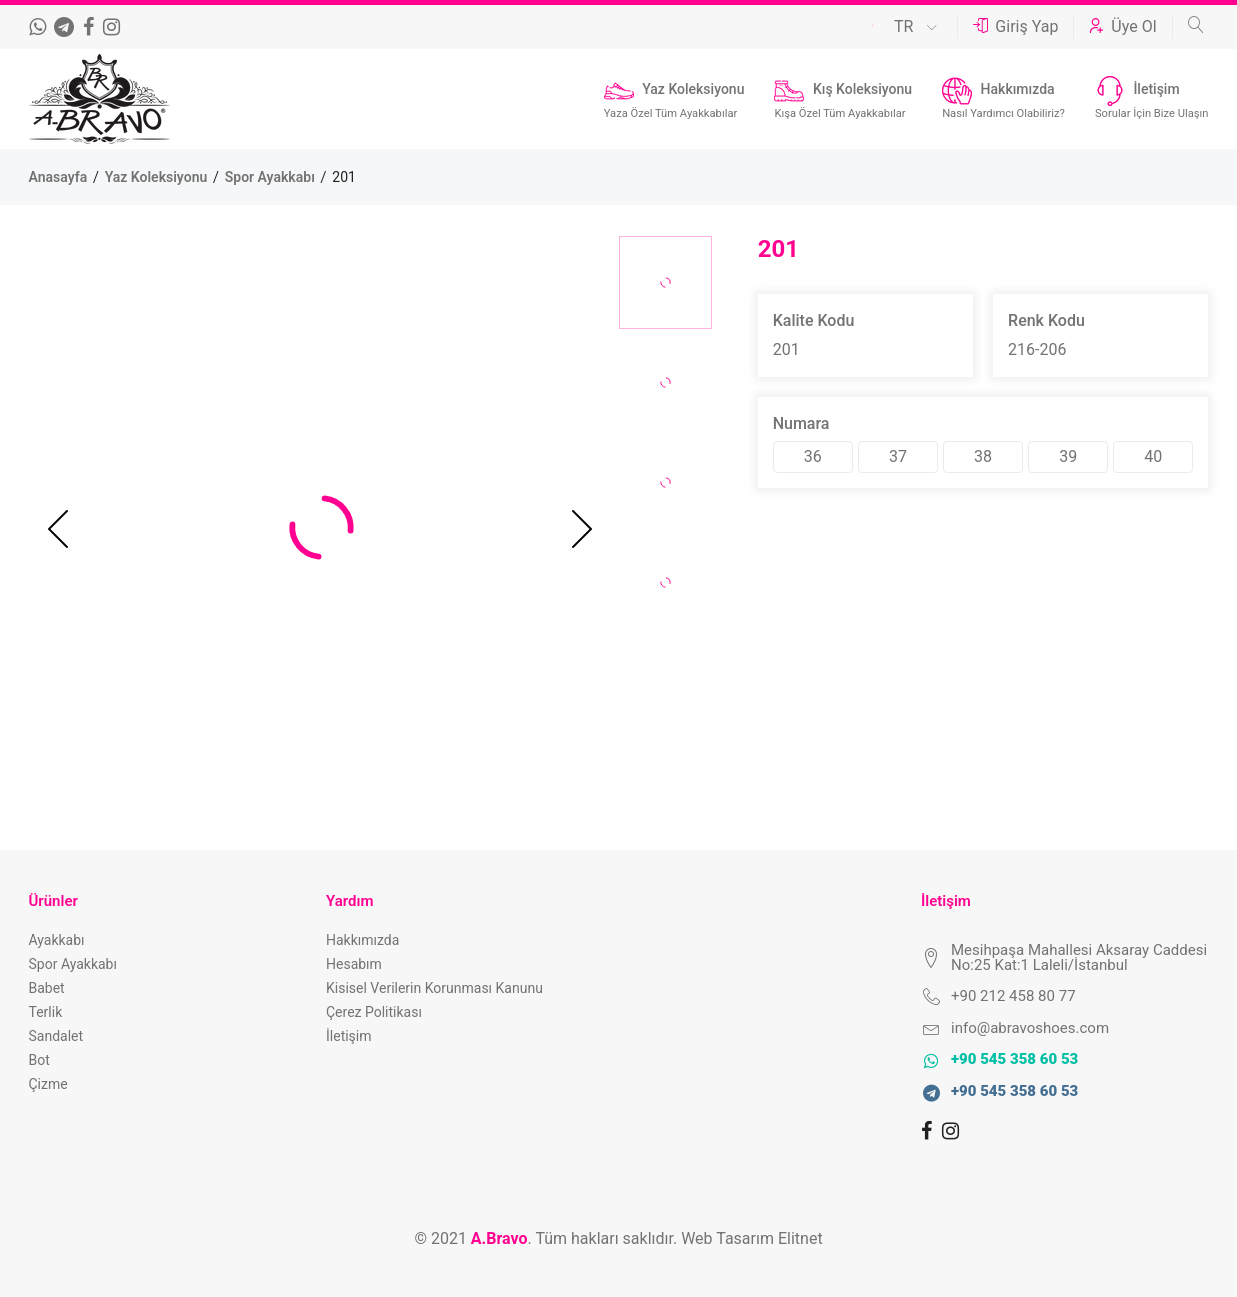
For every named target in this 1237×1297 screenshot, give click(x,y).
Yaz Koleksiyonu (158, 177)
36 (813, 456)
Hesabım (354, 964)
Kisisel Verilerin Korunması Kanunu (434, 988)
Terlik (46, 1012)
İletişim (349, 1036)
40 (1153, 456)
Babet (47, 988)
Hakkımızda (362, 940)
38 (983, 456)
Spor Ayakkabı (272, 177)
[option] (665, 282)
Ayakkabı (57, 940)
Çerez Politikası (374, 1012)
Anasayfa (60, 177)
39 (1068, 456)
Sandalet (56, 1036)
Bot (39, 1060)
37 (898, 456)
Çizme (48, 1084)
